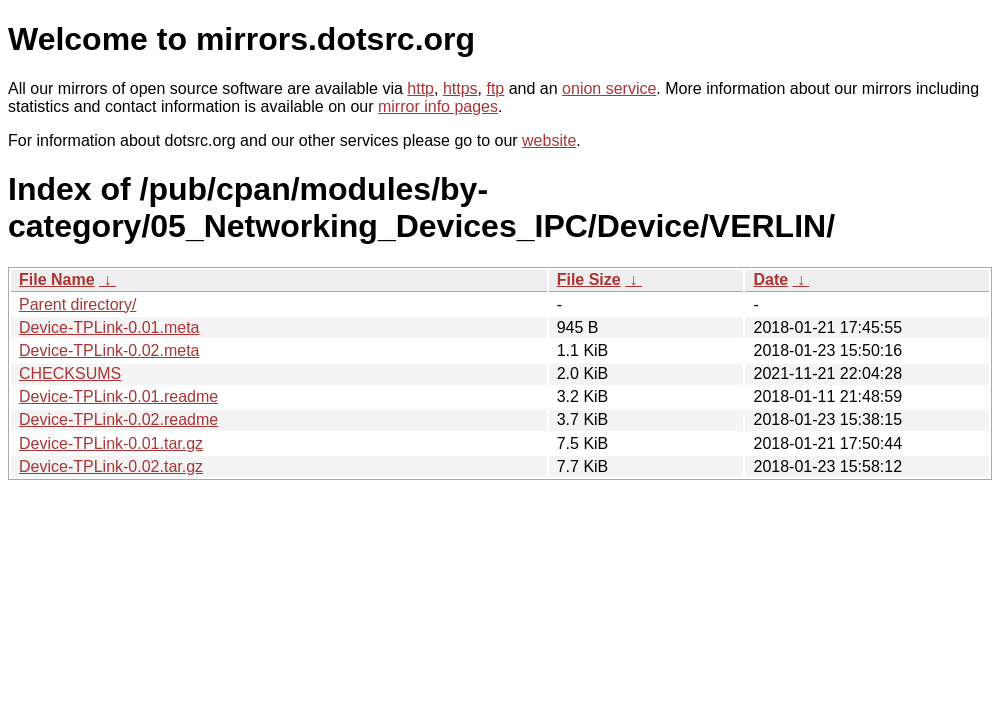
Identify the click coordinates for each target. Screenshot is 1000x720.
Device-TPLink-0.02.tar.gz (111, 466)
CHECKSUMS (70, 373)
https (460, 88)
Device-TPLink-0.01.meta (109, 327)
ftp (495, 88)
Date (770, 279)
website (549, 140)
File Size (589, 279)
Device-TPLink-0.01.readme (118, 396)
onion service (609, 88)
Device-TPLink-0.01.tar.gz (111, 443)
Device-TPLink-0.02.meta (109, 350)
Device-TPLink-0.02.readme (118, 419)
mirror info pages (438, 106)
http (420, 88)
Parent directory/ (77, 304)
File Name (57, 279)
